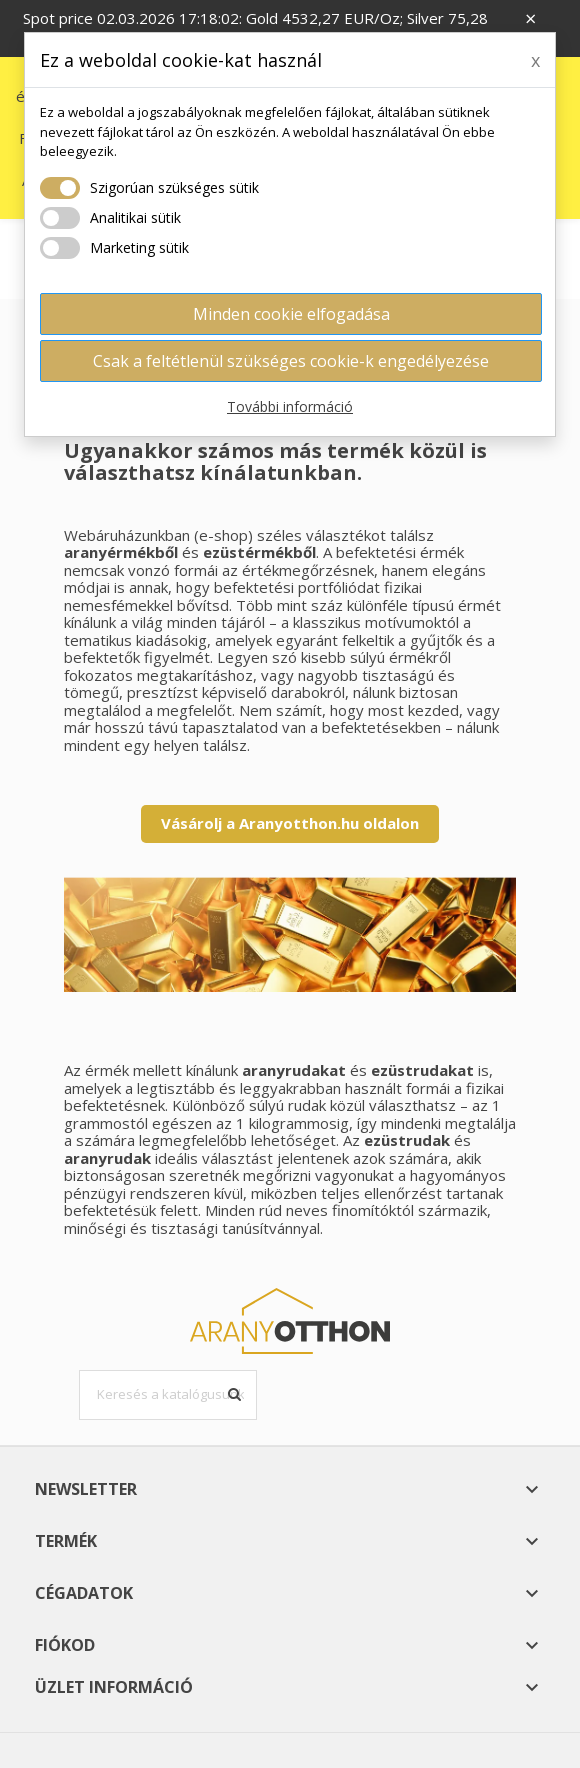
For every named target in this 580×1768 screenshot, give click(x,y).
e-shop (223, 535)
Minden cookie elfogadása (291, 314)
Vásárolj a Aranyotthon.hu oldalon (290, 823)
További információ (290, 406)
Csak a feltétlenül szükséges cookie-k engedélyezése (291, 361)
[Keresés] (168, 1395)
